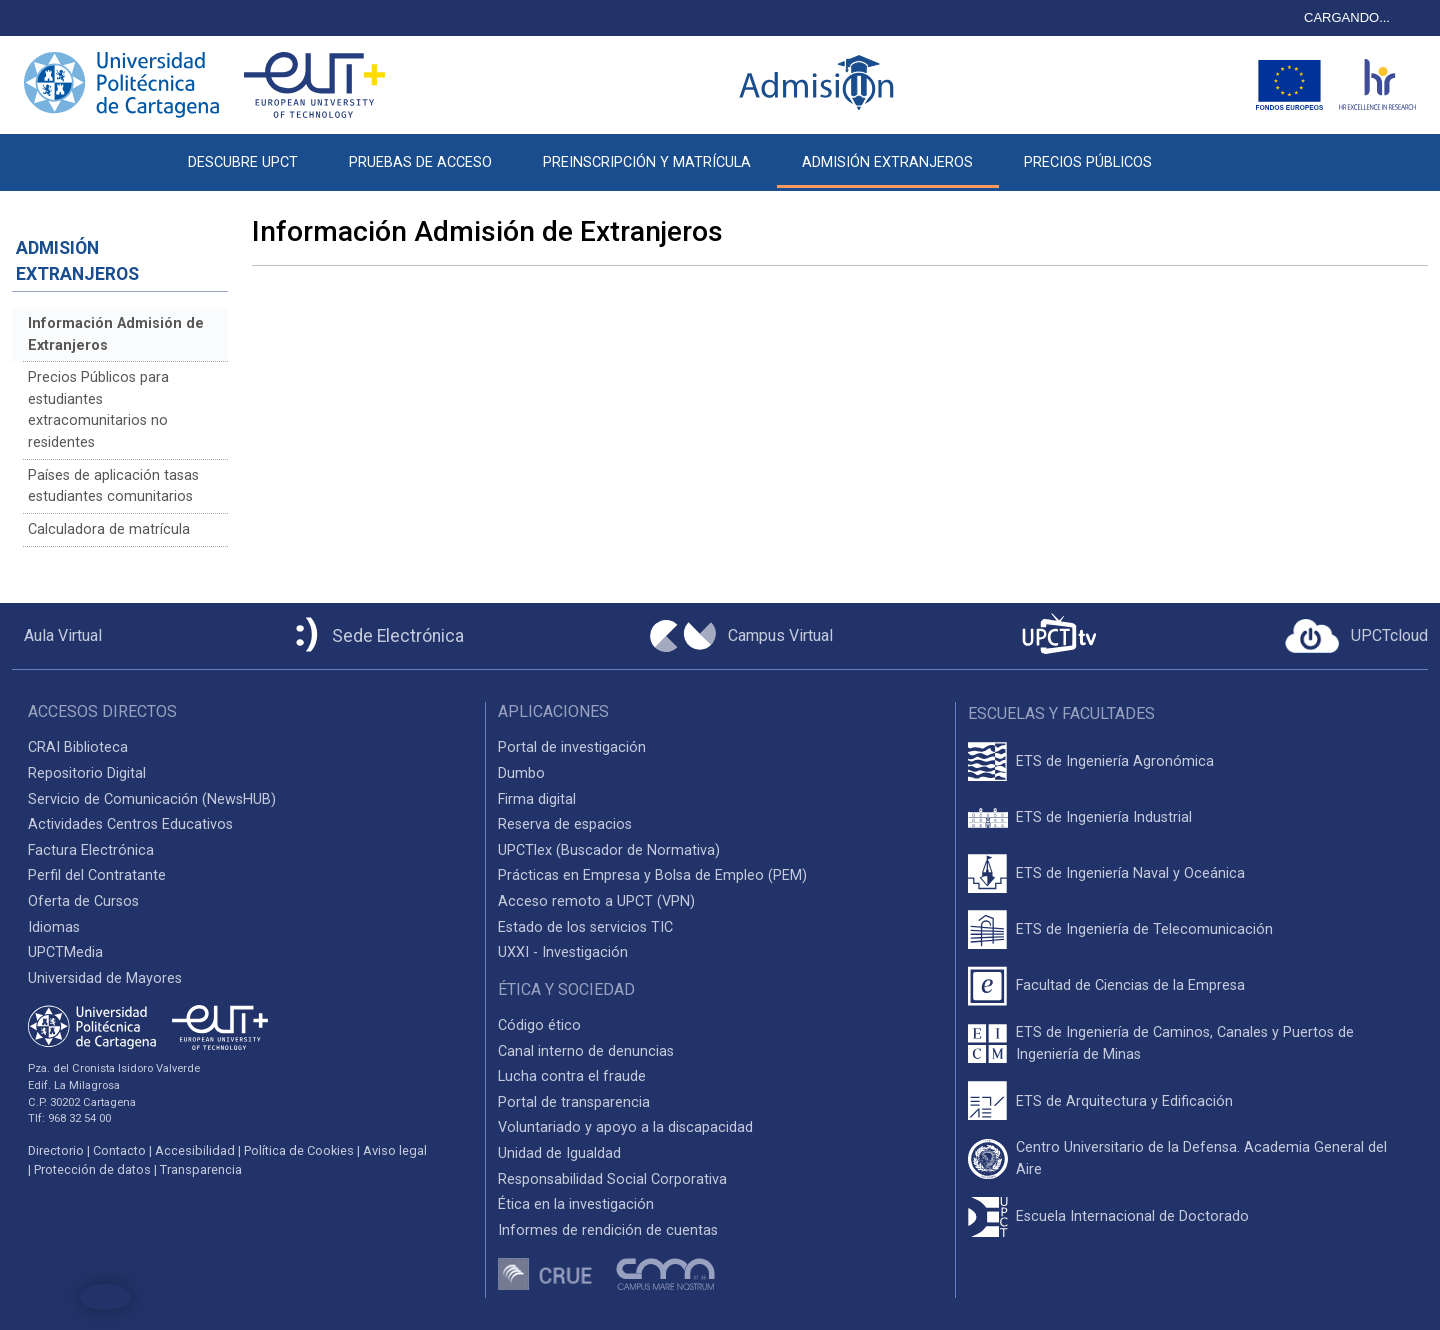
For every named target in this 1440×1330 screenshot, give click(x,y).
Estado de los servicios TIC (585, 927)
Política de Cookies (299, 1150)
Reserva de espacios (565, 824)
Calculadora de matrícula (109, 529)
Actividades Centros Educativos (130, 824)
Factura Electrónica (91, 850)
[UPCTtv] (1059, 635)
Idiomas (54, 927)
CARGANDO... (1347, 17)
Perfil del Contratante (97, 875)
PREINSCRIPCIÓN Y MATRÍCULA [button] (647, 162)
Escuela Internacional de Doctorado (1132, 1216)
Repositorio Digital (87, 773)
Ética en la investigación (576, 1204)
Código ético (539, 1025)
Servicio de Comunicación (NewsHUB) (152, 799)
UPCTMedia (65, 952)
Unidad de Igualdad (559, 1153)
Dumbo (521, 773)
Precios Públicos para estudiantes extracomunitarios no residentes (98, 410)
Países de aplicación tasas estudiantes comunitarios (113, 486)
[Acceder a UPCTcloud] (1356, 636)
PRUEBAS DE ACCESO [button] (420, 162)
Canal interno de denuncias (586, 1051)
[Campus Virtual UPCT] (741, 636)
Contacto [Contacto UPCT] (119, 1150)
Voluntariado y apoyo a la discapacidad (625, 1127)
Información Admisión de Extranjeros (116, 334)
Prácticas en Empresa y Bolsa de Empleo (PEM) (652, 875)
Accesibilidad (195, 1150)
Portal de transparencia (574, 1102)
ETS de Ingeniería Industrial (1104, 817)
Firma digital (537, 799)
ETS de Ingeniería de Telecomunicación (1144, 929)
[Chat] (105, 1297)
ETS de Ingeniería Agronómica (1115, 761)
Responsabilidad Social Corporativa (612, 1179)
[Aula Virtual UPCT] (57, 636)
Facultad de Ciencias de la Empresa (1130, 985)
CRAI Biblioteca (78, 747)
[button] (1203, 152)
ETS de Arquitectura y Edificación (1124, 1101)
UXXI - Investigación (563, 952)
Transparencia (201, 1169)
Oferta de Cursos (83, 901)
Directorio (56, 1150)
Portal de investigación (572, 747)
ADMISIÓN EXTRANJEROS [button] (887, 162)
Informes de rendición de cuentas (608, 1230)
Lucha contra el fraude (572, 1076)
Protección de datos (92, 1169)
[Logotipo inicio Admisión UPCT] (820, 84)
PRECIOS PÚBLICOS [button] (1088, 162)
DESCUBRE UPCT (243, 162)
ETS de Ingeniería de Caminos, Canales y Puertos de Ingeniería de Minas (1185, 1043)
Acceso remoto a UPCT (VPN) (596, 901)
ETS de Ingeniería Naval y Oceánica (1130, 873)
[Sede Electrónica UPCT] (376, 636)
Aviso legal (395, 1150)
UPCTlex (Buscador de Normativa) (609, 850)
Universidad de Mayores (105, 978)
